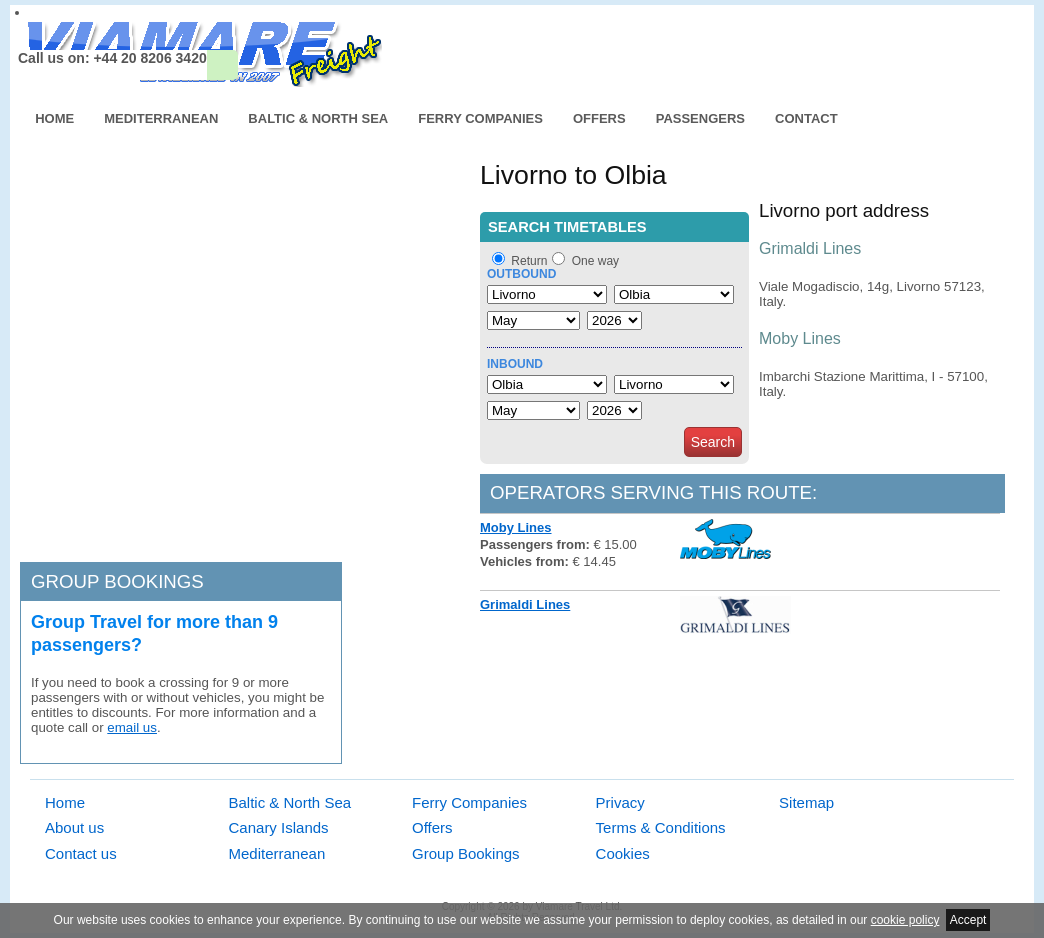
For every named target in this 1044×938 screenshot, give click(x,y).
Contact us (81, 853)
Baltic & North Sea (318, 118)
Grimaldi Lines (525, 604)
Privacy (620, 802)
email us (132, 727)
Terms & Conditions (661, 827)
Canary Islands (279, 827)
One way (595, 261)
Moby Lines (516, 527)
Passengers (700, 118)
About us (74, 827)
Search (713, 442)
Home (54, 118)
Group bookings (117, 581)
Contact (806, 118)
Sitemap (806, 802)
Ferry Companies (480, 118)
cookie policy (905, 920)
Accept (968, 920)
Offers (599, 118)
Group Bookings (466, 853)
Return (529, 261)
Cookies (623, 853)
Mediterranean (161, 118)
